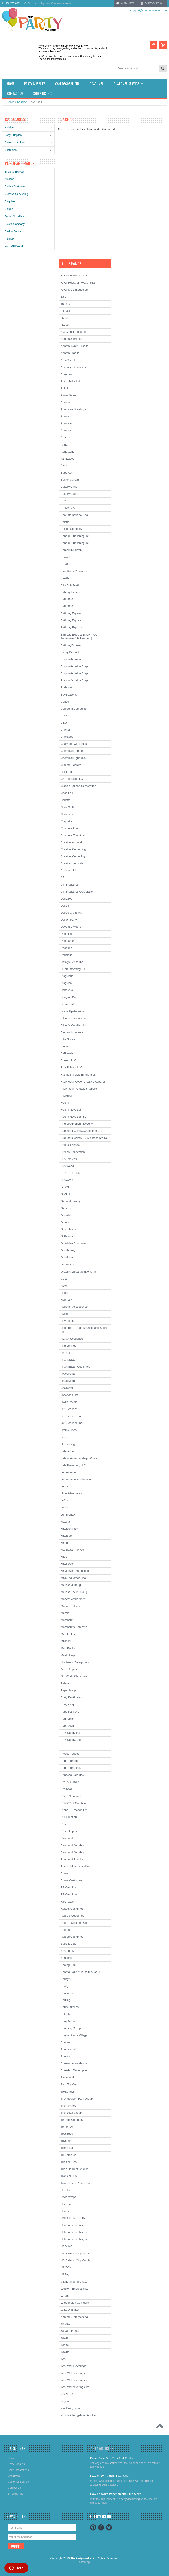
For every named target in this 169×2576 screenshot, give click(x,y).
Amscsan (66, 423)
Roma (64, 1873)
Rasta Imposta (70, 1831)
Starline (65, 2042)
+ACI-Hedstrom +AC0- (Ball (78, 282)
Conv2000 (67, 807)
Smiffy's (66, 1979)
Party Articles (101, 2448)
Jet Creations (69, 1409)
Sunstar (66, 2056)
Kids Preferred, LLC (73, 1465)
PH (63, 1746)
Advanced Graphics (73, 367)
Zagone (65, 2401)
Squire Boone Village (74, 2035)
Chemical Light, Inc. (73, 758)
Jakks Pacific (69, 1402)
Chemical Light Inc (72, 750)
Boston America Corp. (74, 666)
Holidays (10, 127)
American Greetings (73, 409)
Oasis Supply (69, 1669)
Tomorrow (67, 2126)
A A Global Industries (74, 331)
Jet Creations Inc (71, 1416)
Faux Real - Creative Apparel (79, 1088)
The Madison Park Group (77, 2098)
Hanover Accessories (74, 1306)
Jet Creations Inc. (72, 1423)
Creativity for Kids (72, 863)
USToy (65, 2274)
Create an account (61, 3)
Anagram (66, 437)
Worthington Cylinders (75, 2302)
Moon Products (70, 1606)
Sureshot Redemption (74, 2070)
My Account (30, 3)
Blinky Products (71, 652)
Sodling (65, 2000)
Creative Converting (16, 194)
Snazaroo (67, 1993)
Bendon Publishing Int (74, 536)
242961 (65, 310)
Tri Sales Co (68, 2155)
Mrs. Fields (68, 1634)
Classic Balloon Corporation (78, 786)
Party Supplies (13, 135)
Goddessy (67, 1257)
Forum (65, 1102)
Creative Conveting (73, 856)
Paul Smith (68, 1718)
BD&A (64, 500)
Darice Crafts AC (71, 912)
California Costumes (73, 708)
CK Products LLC (72, 778)
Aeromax (66, 374)
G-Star (65, 1187)
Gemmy (66, 1208)
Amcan (65, 402)
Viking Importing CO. (74, 2281)
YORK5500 (68, 2394)
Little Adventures (71, 1493)
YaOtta (65, 2337)
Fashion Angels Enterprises (78, 1074)
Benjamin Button (71, 550)
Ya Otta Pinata (70, 2330)
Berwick (66, 557)
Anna (64, 444)
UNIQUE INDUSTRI (73, 2218)
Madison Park (69, 1528)
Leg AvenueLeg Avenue (76, 1479)
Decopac (66, 948)
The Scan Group (71, 2112)
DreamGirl (67, 1004)
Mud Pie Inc (68, 1648)
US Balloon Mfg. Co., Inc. (77, 2260)
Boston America (71, 659)
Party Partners (70, 1711)
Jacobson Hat (69, 1395)
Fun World (67, 1166)
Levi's (64, 1486)
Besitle (65, 564)
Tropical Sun (69, 2176)
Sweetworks (68, 2077)
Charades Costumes (74, 743)
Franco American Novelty (77, 1123)
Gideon (65, 1222)
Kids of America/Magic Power (79, 1458)
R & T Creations (71, 1796)
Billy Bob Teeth (70, 585)
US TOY (66, 2267)
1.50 (63, 296)
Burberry (66, 687)
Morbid (65, 1613)
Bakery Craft (69, 486)
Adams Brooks (70, 353)
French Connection (73, 1152)
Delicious (66, 955)
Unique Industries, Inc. (75, 2239)
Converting (68, 814)
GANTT (65, 1194)
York (63, 2359)
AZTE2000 (67, 458)
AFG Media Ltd (70, 381)
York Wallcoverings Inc (75, 2380)
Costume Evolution (73, 835)
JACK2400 (67, 1388)
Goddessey (68, 1250)
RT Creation (68, 1887)
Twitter (109, 2527)
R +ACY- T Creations (74, 1803)
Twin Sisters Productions (76, 2183)
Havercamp (68, 1320)
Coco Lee (67, 793)
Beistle (65, 522)
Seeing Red (68, 1965)
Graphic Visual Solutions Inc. (79, 1271)
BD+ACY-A (68, 508)
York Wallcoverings (73, 2373)
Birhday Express (71, 592)
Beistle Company (15, 224)
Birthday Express (15, 171)
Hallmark (10, 239)
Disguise (10, 201)
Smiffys (65, 1986)
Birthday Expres (71, 620)
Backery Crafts (70, 479)
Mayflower (67, 1563)
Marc (64, 1556)
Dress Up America (72, 1011)
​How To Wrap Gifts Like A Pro (110, 2476)
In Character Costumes (75, 1366)
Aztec (64, 465)
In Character (69, 1359)
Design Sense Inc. (15, 231)
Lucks (64, 1507)
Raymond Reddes (72, 1859)
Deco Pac (67, 933)
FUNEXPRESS (70, 1173)
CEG (64, 722)
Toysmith (66, 2140)
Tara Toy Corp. (70, 2084)
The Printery (68, 2105)
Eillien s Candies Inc (73, 1018)
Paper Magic (69, 1690)
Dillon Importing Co (73, 969)
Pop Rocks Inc (70, 1760)
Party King (67, 1704)
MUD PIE (67, 1641)
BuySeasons (69, 694)
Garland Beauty (71, 1201)
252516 (65, 318)
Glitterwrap (68, 1236)
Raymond (67, 1838)
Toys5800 (67, 2133)
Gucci (64, 1278)
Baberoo (66, 472)
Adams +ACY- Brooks (74, 346)
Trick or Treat (69, 2162)
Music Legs (68, 1655)
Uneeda (66, 2204)
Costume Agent (70, 828)
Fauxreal (66, 1095)
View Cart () (153, 3)
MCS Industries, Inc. (73, 1577)
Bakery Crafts (69, 493)
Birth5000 (67, 606)
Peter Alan (67, 1725)
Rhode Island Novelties (75, 1866)
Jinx (63, 1437)
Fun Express (69, 1159)
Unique (9, 209)
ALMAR (66, 388)
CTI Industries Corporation (77, 891)
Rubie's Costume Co (74, 1922)
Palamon (66, 1683)
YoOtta (65, 2352)
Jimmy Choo (69, 1430)
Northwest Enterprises (75, 1662)
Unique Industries (72, 2225)
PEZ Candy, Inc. (71, 1739)
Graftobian (67, 1264)
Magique (66, 1535)
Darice (65, 905)
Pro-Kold (66, 1789)
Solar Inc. (67, 2014)
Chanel (65, 729)
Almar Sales (68, 395)
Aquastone (67, 451)
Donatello (67, 990)
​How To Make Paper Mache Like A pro (115, 2494)
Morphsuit (67, 1620)
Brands (22, 102)
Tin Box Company (72, 2119)
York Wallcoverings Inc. (75, 2387)
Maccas (66, 1521)
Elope (64, 1046)
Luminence (68, 1514)
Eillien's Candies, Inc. (74, 1025)
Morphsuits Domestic (74, 1627)
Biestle (65, 578)
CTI (63, 877)
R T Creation (69, 1817)
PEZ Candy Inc (70, 1732)
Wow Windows (70, 2309)
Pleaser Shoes (70, 1753)
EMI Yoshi (67, 1053)
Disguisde (67, 976)
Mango (65, 1542)
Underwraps (68, 2197)
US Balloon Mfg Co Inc (75, 2253)
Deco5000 (67, 940)
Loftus (64, 1500)
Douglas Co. (69, 997)
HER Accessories (72, 1338)
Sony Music (68, 2021)
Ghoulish (66, 1215)
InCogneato (68, 1373)
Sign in (44, 3)
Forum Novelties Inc (73, 1116)
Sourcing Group (71, 2028)
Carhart (65, 715)
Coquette (66, 821)
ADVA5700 (68, 360)
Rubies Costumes (15, 186)
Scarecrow (67, 1950)
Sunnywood (68, 2049)
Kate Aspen (68, 1451)
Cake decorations (15, 142)
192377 (65, 303)
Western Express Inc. (74, 2288)
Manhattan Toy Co (72, 1549)
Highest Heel (69, 1345)
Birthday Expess (71, 613)
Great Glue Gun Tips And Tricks (111, 2458)
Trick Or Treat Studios (74, 2169)
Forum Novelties (14, 216)
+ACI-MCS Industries (74, 289)
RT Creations (69, 1894)
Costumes (11, 150)
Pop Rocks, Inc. (71, 1767)
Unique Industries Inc (74, 2232)
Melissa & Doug (71, 1585)
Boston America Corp (74, 673)
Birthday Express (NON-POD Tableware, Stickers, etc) (79, 636)
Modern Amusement (73, 1599)
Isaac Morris (68, 1380)
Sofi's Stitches (70, 2007)
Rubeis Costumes (72, 1908)
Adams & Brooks (71, 338)
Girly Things (68, 1229)
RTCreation (68, 1901)
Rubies (65, 1929)
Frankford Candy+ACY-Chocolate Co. (84, 1137)
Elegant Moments (72, 1032)
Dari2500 (66, 898)
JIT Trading (68, 1444)
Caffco (65, 701)
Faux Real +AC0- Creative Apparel (83, 1081)
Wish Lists (127, 3)
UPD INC (66, 2246)
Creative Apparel (71, 842)
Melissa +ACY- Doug (74, 1592)
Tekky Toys (68, 2091)
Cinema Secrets (71, 765)
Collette (65, 800)
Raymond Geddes (72, 1845)
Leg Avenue (68, 1472)
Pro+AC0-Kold (70, 1782)
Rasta (64, 1824)
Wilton (65, 2295)
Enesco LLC (68, 1060)
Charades (67, 736)
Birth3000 (67, 599)
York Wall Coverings (73, 2366)
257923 (65, 325)
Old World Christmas (74, 1676)
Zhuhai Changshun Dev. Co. (79, 2415)
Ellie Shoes (68, 1039)
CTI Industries (70, 884)
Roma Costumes (71, 1880)
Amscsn (66, 430)
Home (10, 102)
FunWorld (67, 1180)
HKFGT (65, 1352)
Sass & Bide (68, 1943)
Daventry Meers (71, 926)
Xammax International (74, 2316)
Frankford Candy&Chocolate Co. (81, 1130)
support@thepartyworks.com (148, 10)
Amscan (9, 179)
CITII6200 (67, 772)
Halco (64, 1292)
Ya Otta (65, 2323)
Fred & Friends (70, 1145)
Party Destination (72, 1697)
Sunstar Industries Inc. (75, 2063)
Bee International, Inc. (74, 515)
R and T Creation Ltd (74, 1810)
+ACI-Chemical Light (74, 275)
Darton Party (69, 919)
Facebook (101, 2527)
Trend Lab (67, 2147)
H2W (64, 1285)
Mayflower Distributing (75, 1570)
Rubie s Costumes (72, 1915)
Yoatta (65, 2345)
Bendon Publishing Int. (75, 543)
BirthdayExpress (71, 645)
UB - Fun (66, 2190)
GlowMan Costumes (73, 1243)
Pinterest (93, 2527)
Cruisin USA (68, 870)
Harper (65, 1313)
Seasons (66, 1957)
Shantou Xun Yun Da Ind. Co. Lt (81, 1972)
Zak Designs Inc (71, 2408)
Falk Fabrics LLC (71, 1067)
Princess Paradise (72, 1775)
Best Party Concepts (74, 571)
